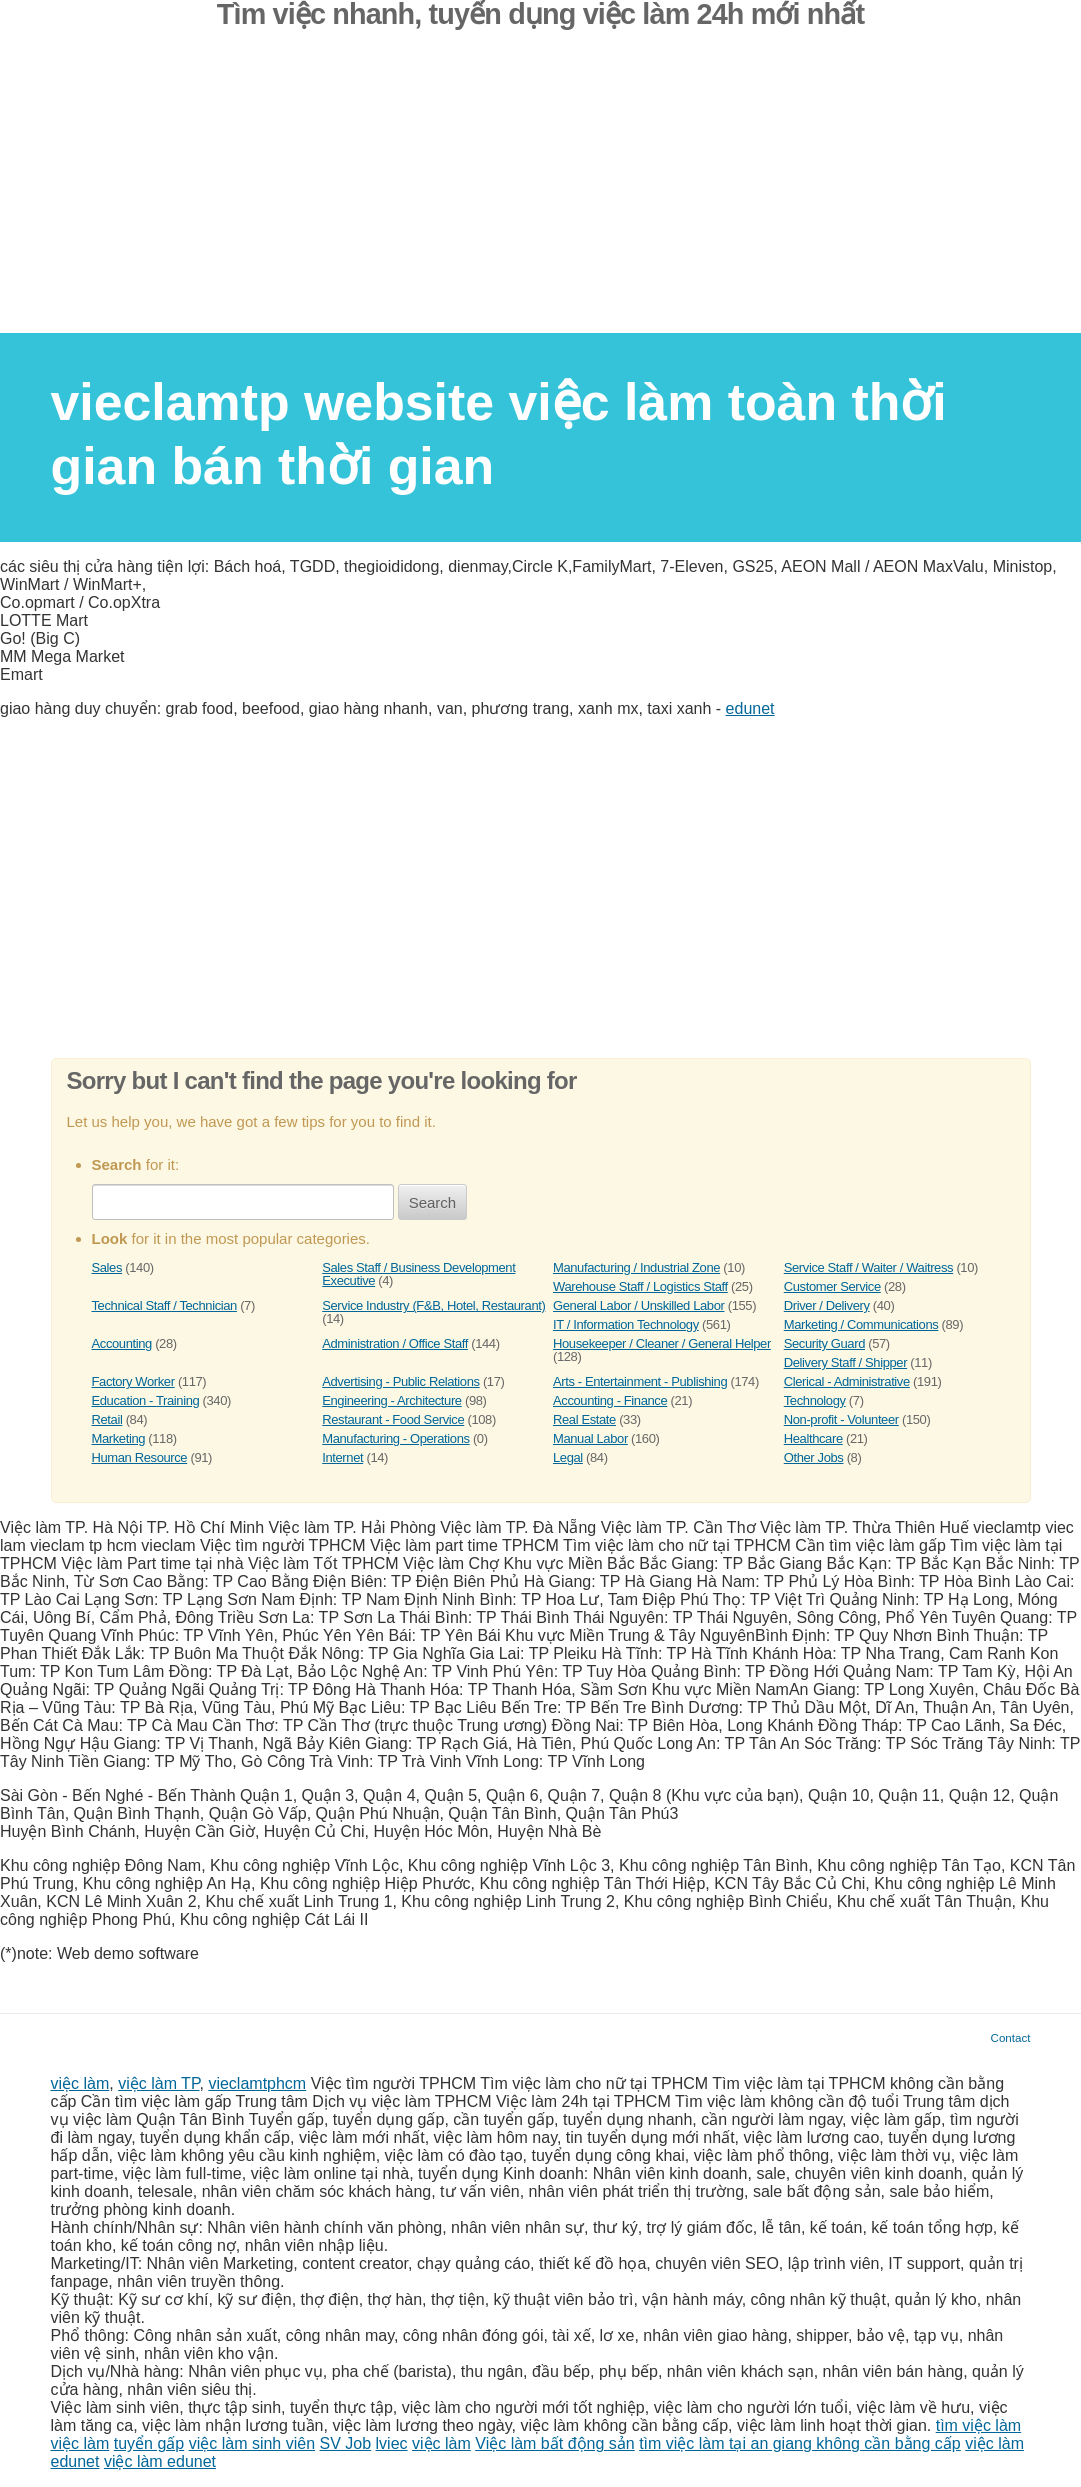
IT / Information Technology (626, 1324)
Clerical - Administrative (847, 1381)
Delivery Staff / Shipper (845, 1362)
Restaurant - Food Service (393, 1419)
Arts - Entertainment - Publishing (640, 1381)
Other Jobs (814, 1457)
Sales (107, 1267)
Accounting (122, 1343)
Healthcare (813, 1438)
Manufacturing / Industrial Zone (636, 1267)
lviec (392, 2443)
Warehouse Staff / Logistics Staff (640, 1286)
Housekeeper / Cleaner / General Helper (662, 1343)
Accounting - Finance (610, 1400)
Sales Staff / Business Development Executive (418, 1274)
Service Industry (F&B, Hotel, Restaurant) (433, 1305)
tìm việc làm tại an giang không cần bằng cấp (800, 2443)
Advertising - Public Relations (400, 1381)
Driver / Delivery (827, 1305)
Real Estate (584, 1419)
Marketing (119, 1438)
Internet (342, 1457)
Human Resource (140, 1457)
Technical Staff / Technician (164, 1305)
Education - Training (146, 1400)
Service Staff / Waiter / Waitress (868, 1267)
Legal (568, 1457)
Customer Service (832, 1286)
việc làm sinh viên (252, 2443)
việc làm (80, 2083)
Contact (1011, 2037)
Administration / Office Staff (395, 1343)
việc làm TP (158, 2083)
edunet (750, 708)
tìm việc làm (978, 2425)
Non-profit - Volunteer (841, 1419)
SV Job (346, 2443)
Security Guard (824, 1343)
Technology (815, 1400)
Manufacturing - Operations (395, 1438)
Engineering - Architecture (391, 1400)
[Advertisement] (540, 193)
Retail (107, 1419)
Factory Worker (133, 1381)
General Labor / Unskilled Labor (638, 1305)
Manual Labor (590, 1438)
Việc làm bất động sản (554, 2443)
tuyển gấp (149, 2443)
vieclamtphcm (257, 2083)
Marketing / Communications (861, 1324)
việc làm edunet (160, 2461)
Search (433, 1202)
